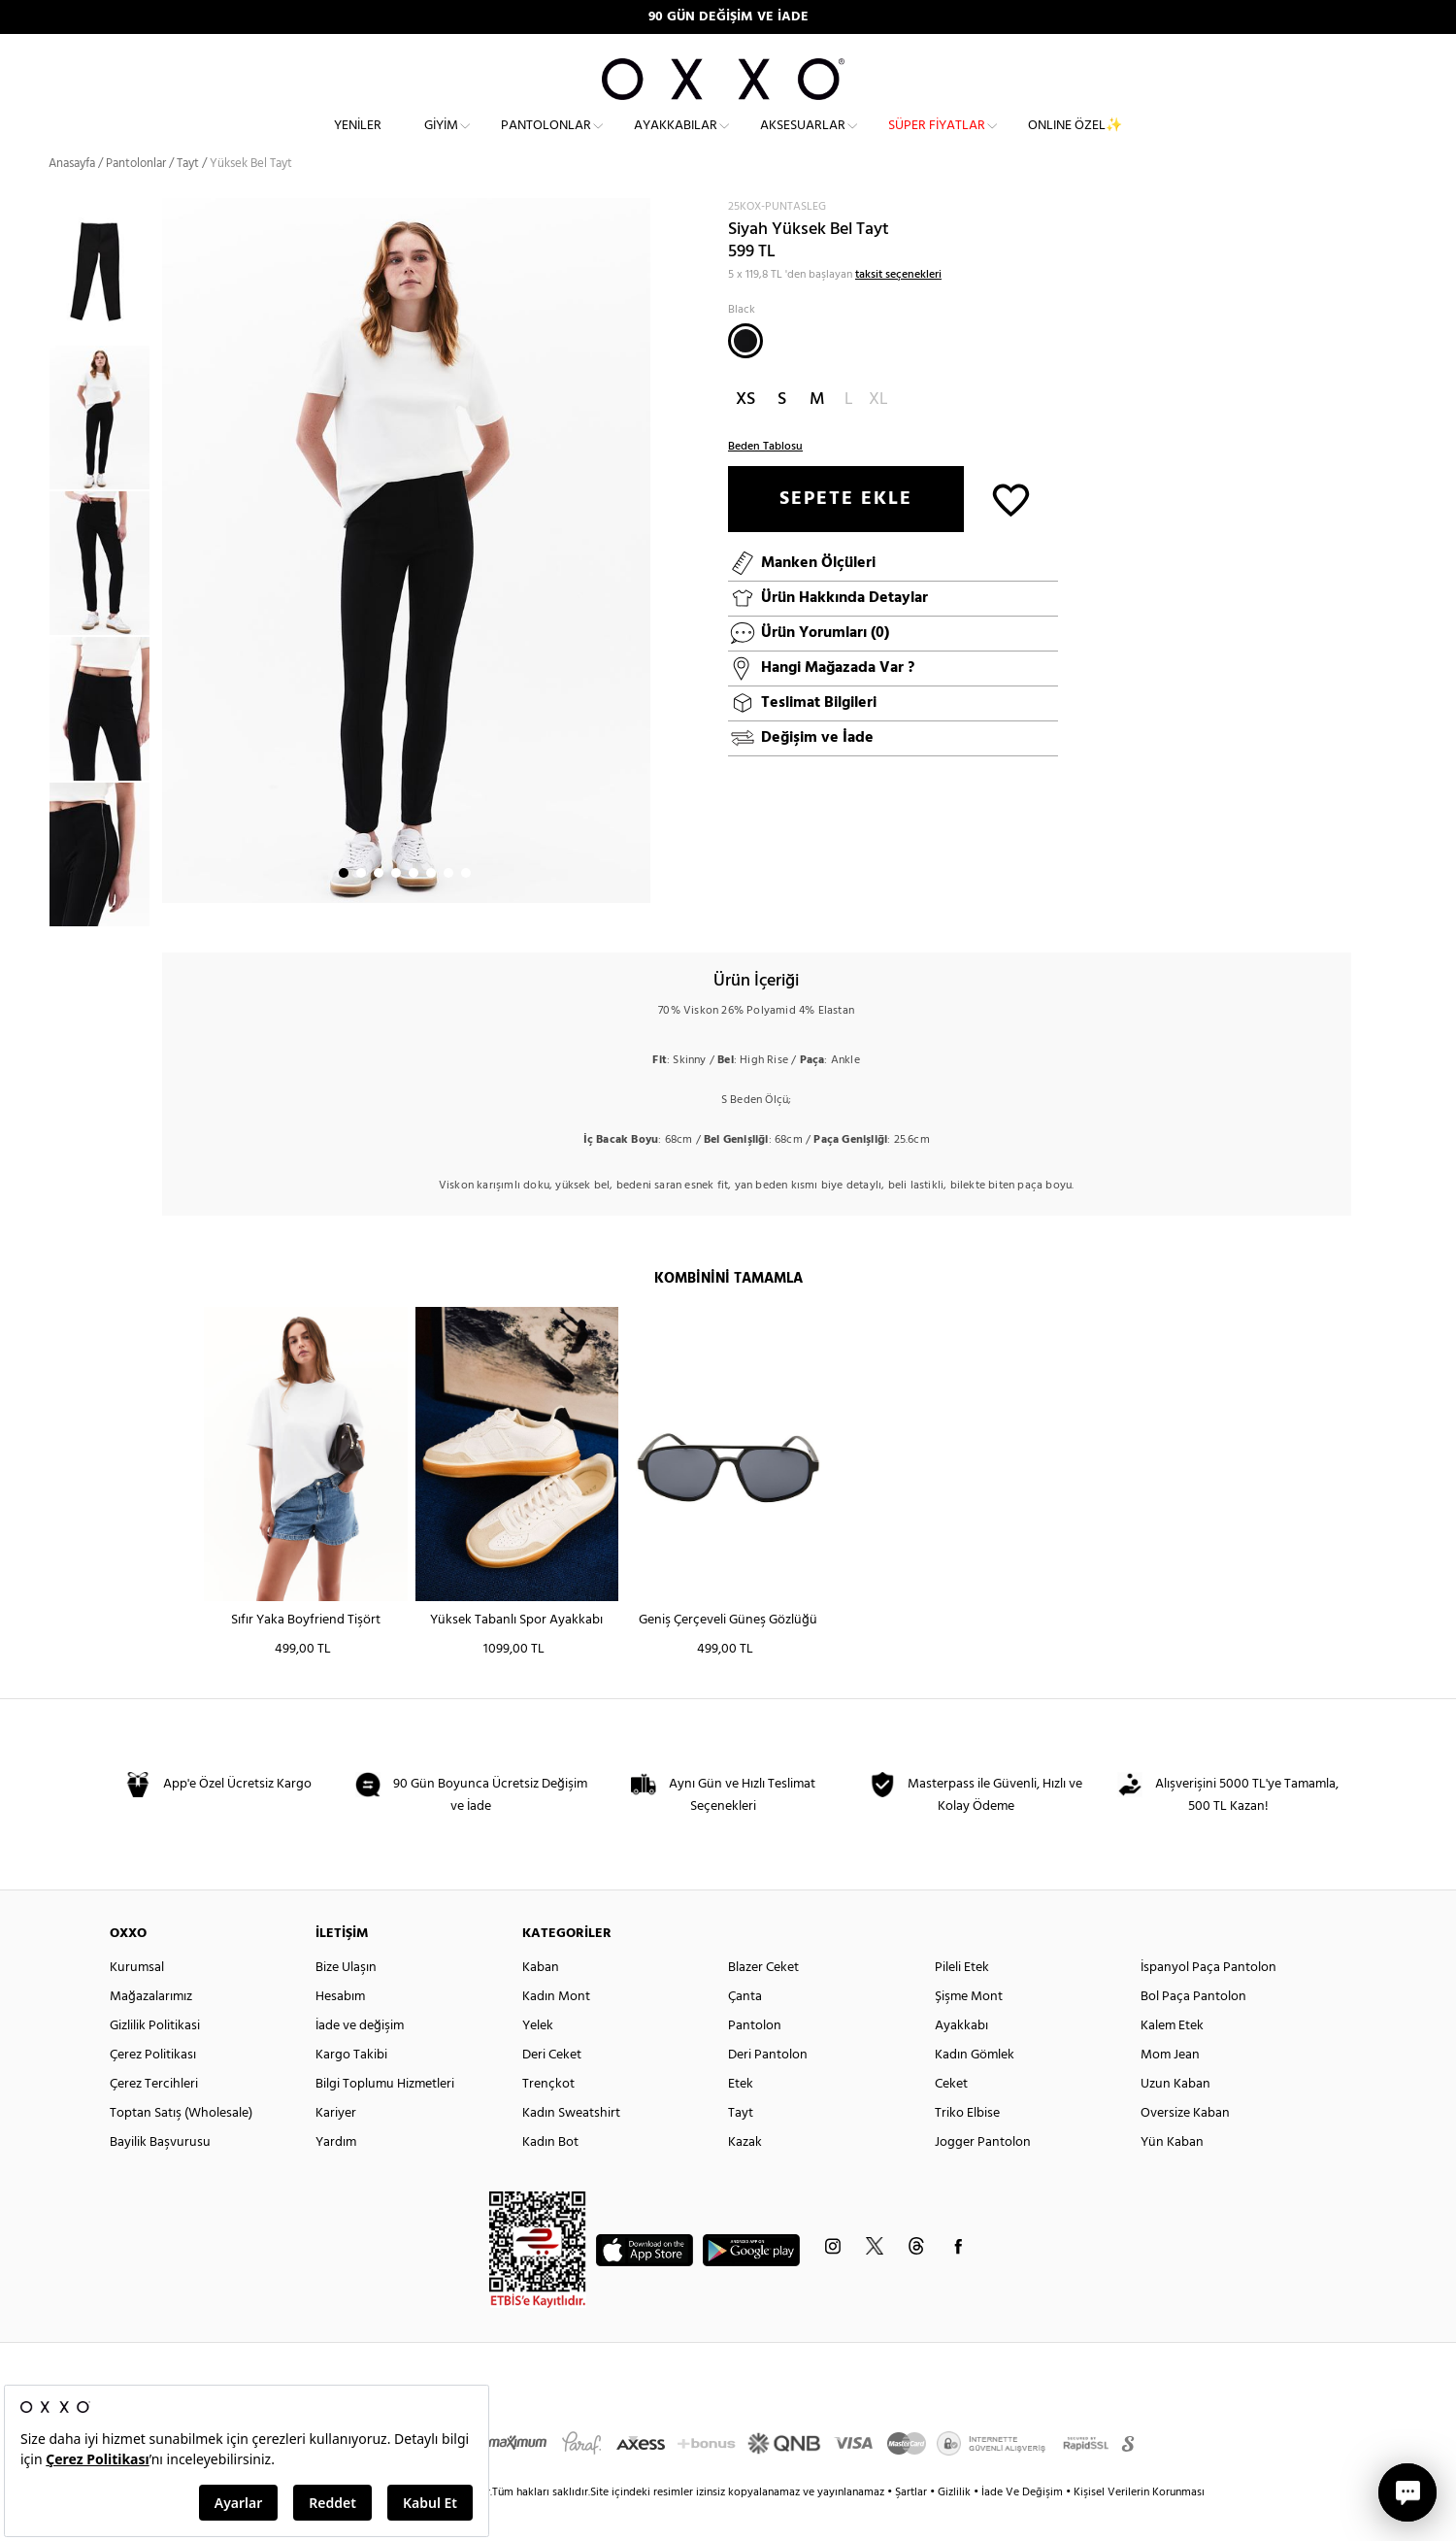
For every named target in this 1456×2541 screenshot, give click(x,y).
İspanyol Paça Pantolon (1208, 2002)
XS (745, 433)
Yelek (537, 2061)
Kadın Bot (550, 2177)
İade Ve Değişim (1022, 2527)
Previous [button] (34, 597)
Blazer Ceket (763, 2002)
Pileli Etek (962, 2002)
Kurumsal (137, 2002)
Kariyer (335, 2148)
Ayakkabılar (675, 141)
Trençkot (548, 2119)
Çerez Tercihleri (154, 2119)
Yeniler (357, 141)
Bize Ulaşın (346, 2002)
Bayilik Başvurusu (160, 2177)
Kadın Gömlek (974, 2090)
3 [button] (378, 908)
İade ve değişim (359, 2061)
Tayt (740, 2148)
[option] (105, 452)
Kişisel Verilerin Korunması (1139, 2527)
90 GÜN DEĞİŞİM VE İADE (728, 17)
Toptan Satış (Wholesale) (181, 2148)
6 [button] (431, 908)
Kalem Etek (1172, 2061)
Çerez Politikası (153, 2090)
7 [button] (448, 908)
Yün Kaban (1172, 2177)
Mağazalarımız (151, 2032)
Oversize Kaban (1185, 2148)
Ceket (951, 2119)
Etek (740, 2119)
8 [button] (466, 908)
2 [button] (361, 908)
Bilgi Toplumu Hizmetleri (384, 2119)
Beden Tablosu (765, 480)
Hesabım (340, 2032)
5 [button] (413, 908)
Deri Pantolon (768, 2090)
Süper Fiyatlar (936, 141)
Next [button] (172, 585)
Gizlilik (956, 2527)
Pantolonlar (546, 141)
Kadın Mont (556, 2032)
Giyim (441, 141)
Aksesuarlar (802, 141)
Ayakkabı (961, 2061)
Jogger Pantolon (983, 2177)
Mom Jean (1170, 2090)
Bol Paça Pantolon (1193, 2032)
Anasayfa (72, 198)
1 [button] (343, 908)
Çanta (745, 2032)
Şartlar (912, 2527)
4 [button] (396, 908)
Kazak (745, 2177)
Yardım (335, 2177)
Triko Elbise (967, 2148)
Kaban (540, 2002)
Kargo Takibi (351, 2090)
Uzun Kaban (1175, 2119)
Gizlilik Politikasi (155, 2061)
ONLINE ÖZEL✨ (1075, 141)
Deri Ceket (551, 2090)
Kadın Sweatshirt (571, 2148)
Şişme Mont (969, 2032)
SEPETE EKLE (845, 533)
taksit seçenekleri (898, 308)
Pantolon (754, 2061)
